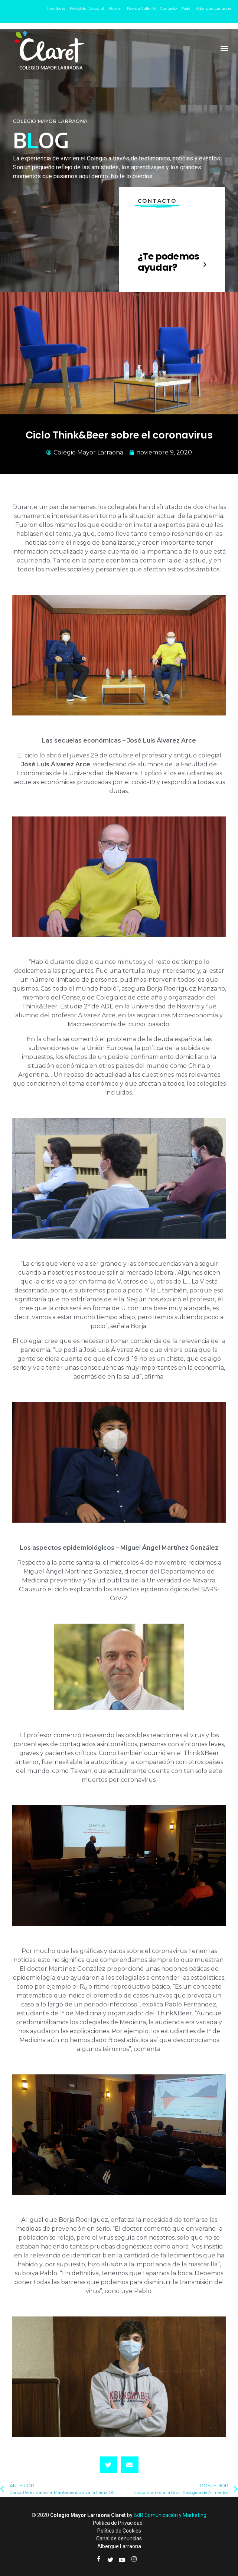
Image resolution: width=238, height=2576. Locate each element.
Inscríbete (56, 8)
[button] (224, 48)
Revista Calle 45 (141, 8)
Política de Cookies (119, 2531)
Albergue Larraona (213, 8)
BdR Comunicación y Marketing (170, 2515)
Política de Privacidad (118, 2523)
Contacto (168, 8)
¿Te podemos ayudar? (168, 262)
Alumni (115, 8)
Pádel (186, 8)
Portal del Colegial (87, 8)
